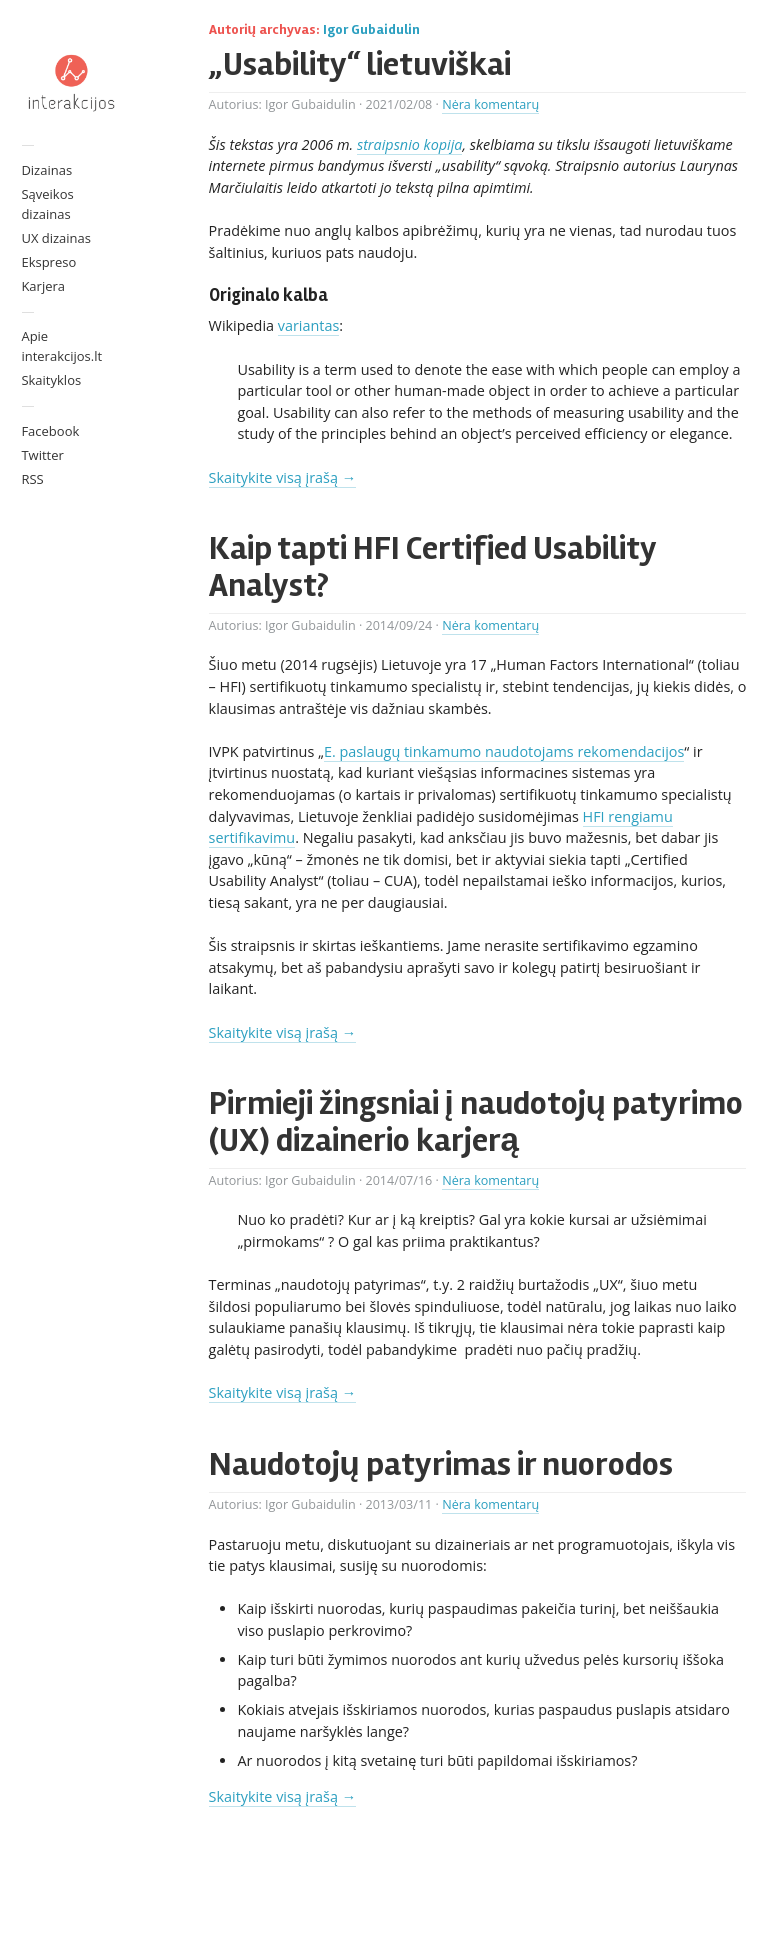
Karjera (43, 286)
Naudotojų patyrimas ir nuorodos (441, 1464)
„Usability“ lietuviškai (360, 64)
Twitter (42, 455)
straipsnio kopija (410, 144)
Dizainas (46, 170)
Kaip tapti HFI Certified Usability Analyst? (432, 566)
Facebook (50, 431)
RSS (32, 479)
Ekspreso (48, 262)
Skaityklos (51, 380)
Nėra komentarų (490, 104)
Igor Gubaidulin (371, 29)
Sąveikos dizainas (47, 204)
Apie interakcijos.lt (61, 346)
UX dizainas (56, 238)
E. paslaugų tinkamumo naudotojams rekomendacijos (504, 751)
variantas (309, 325)
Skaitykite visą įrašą (282, 477)
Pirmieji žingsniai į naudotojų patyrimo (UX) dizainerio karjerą (476, 1121)
